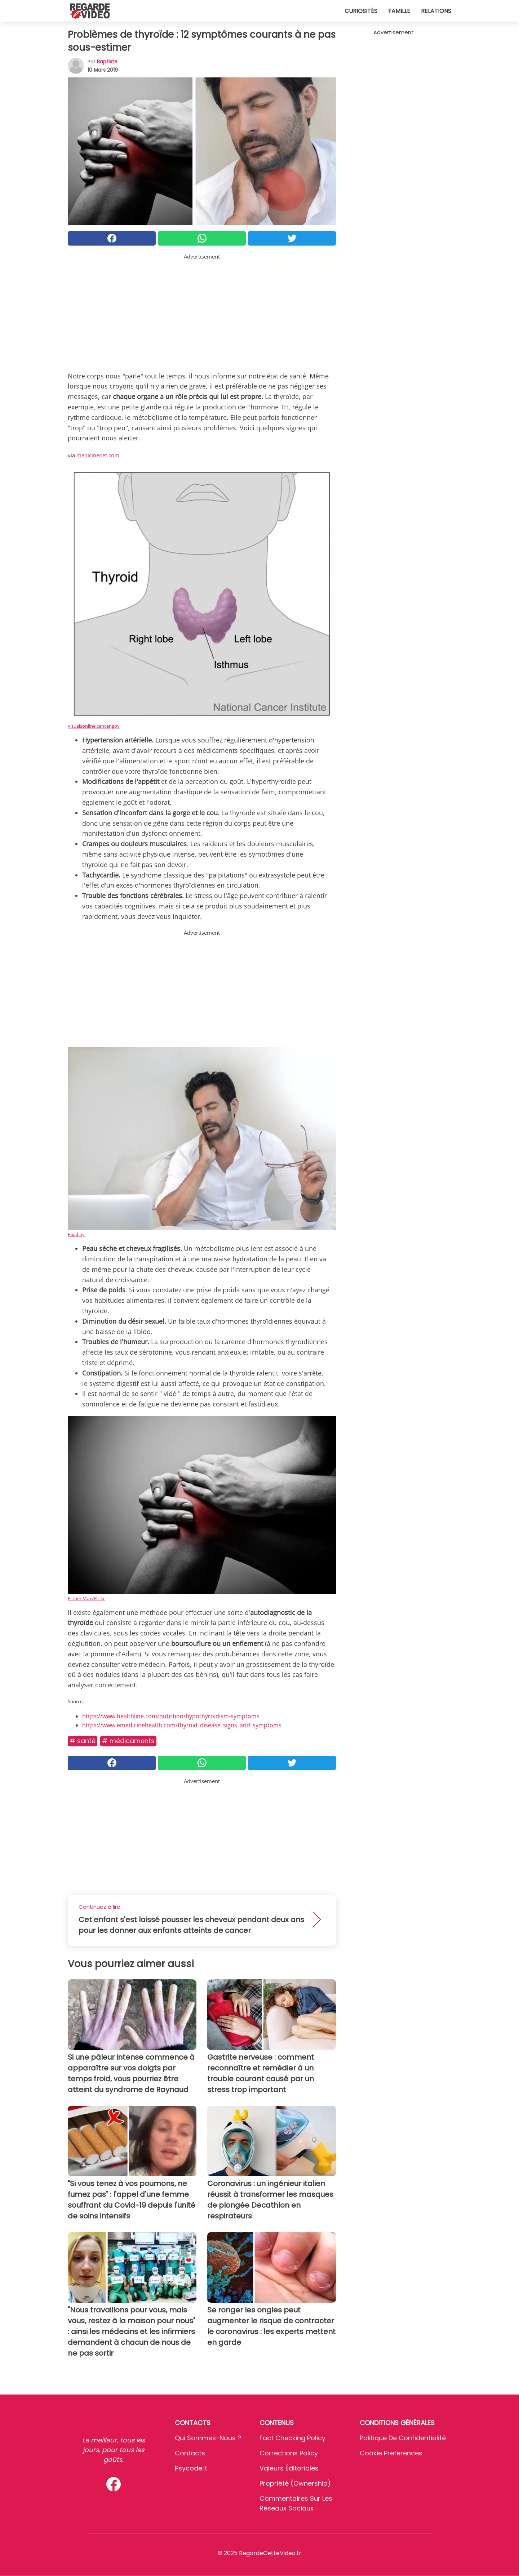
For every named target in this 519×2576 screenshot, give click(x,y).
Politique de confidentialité (403, 2437)
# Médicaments (128, 1740)
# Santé (83, 1740)
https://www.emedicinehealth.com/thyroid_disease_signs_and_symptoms (181, 1725)
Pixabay (76, 1234)
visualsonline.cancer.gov (94, 726)
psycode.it (191, 2468)
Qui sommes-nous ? (208, 2437)
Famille (399, 11)
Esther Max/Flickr (86, 1598)
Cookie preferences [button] (391, 2453)
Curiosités (361, 11)
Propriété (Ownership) (295, 2483)
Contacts (190, 2453)
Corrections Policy (289, 2453)
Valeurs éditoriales (289, 2468)
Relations (436, 11)
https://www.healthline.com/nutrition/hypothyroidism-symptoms (171, 1716)
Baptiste (107, 61)
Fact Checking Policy (292, 2437)
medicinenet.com (97, 455)
